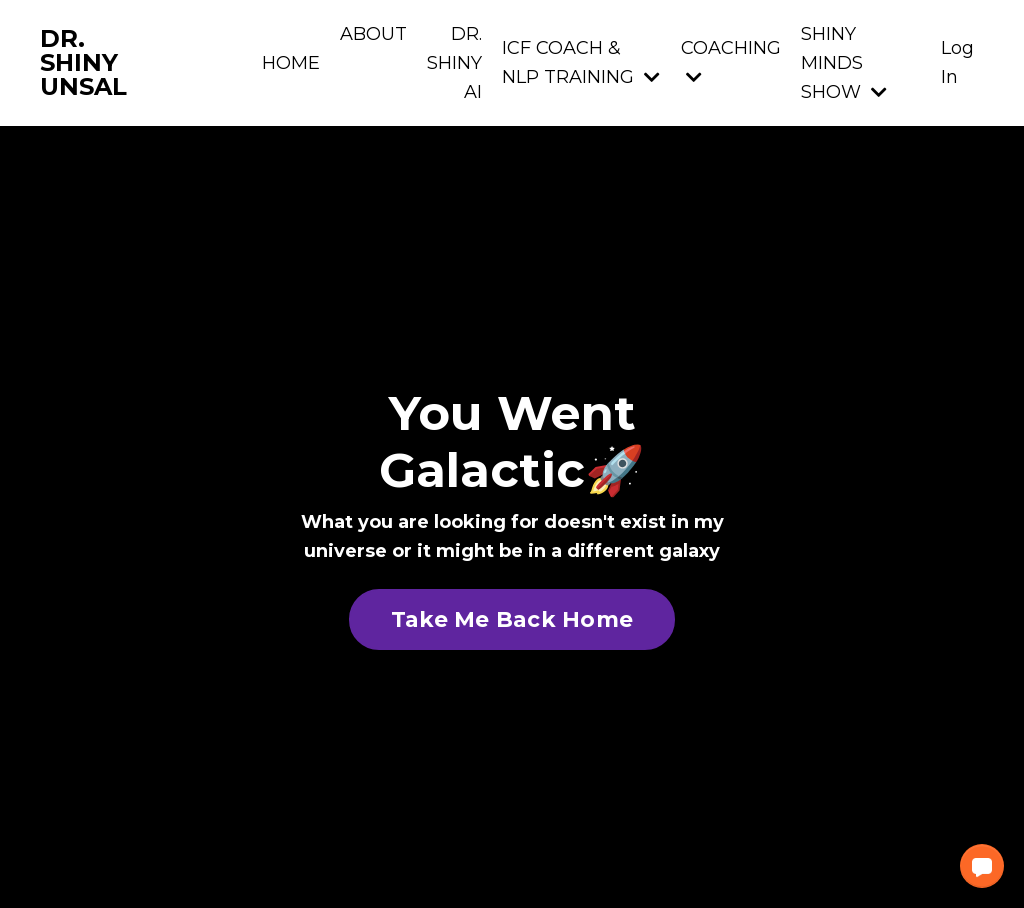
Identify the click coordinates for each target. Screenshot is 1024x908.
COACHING (731, 61)
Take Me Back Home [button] (512, 619)
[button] (982, 866)
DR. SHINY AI (454, 63)
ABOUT (373, 34)
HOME (291, 63)
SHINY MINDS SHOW (844, 63)
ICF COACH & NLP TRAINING (581, 62)
